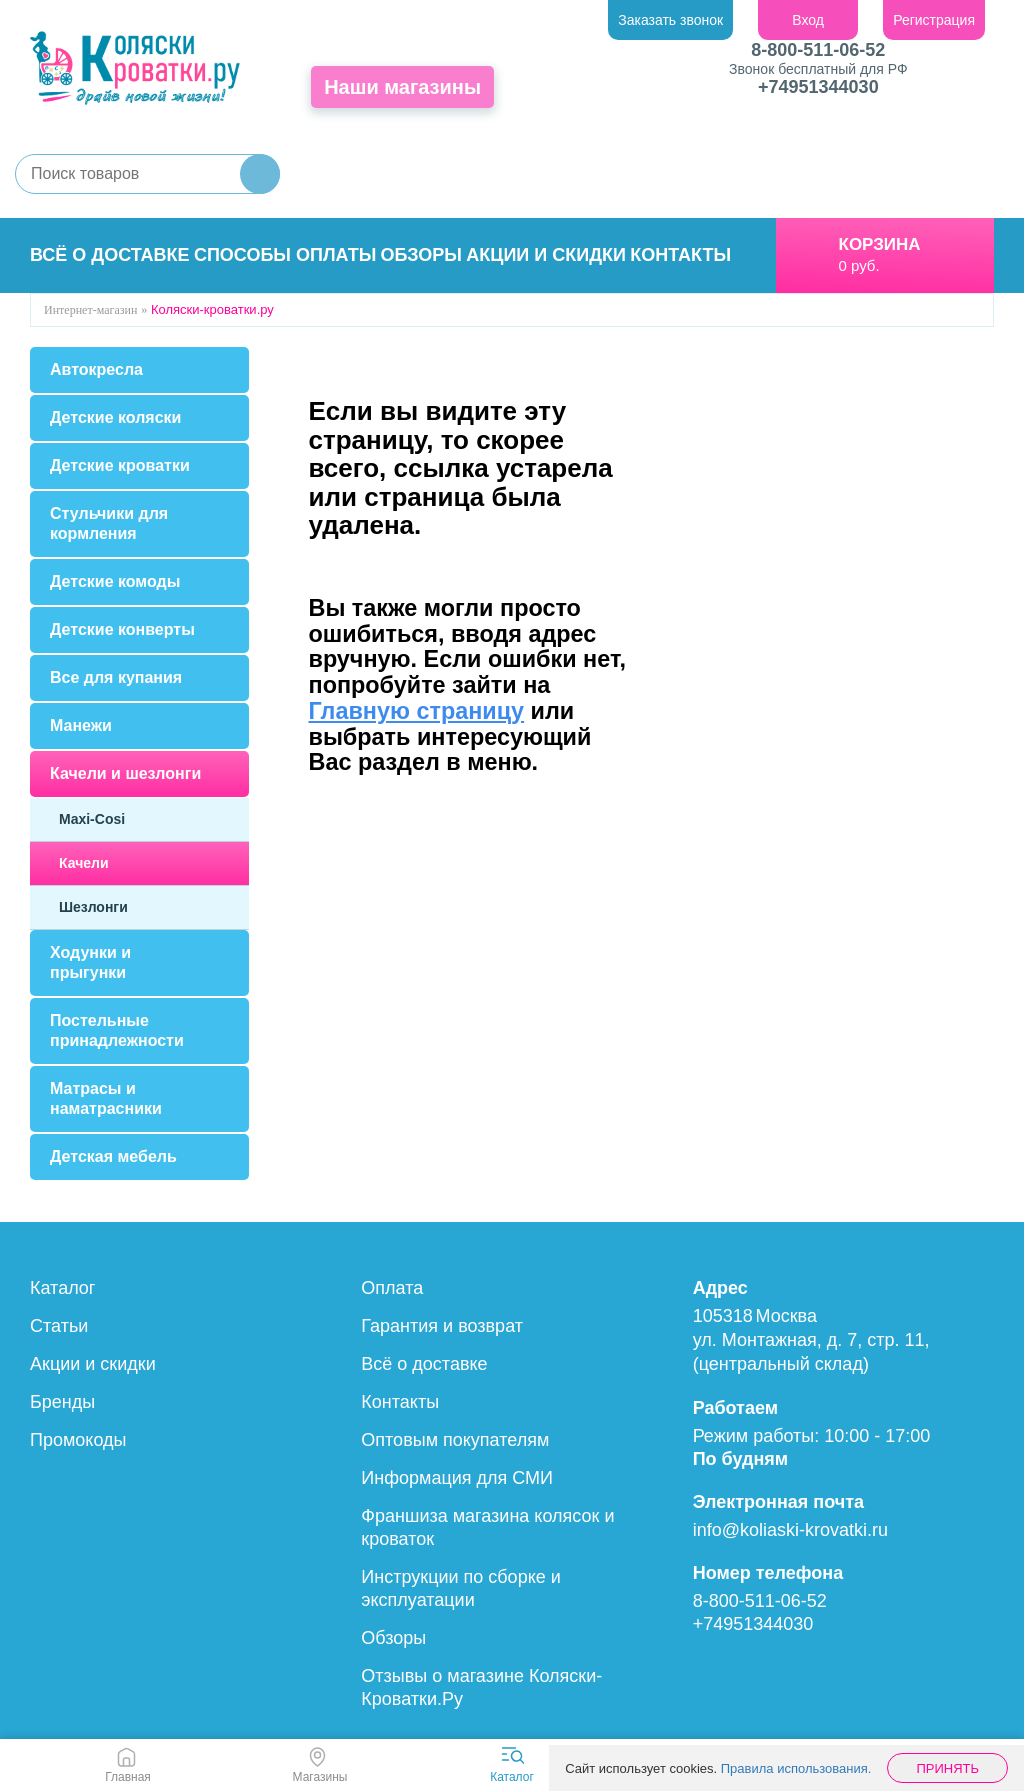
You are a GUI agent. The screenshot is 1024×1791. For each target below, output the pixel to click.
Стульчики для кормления (109, 523)
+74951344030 (818, 87)
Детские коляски (115, 417)
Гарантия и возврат (442, 1326)
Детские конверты (122, 629)
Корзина (880, 244)
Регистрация (934, 20)
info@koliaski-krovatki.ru (790, 1530)
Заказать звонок (670, 20)
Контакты (680, 255)
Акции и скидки (546, 255)
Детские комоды (115, 581)
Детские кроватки (120, 465)
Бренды (62, 1402)
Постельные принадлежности (117, 1030)
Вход (808, 20)
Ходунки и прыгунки (90, 962)
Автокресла (96, 369)
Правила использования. (796, 1768)
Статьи (59, 1326)
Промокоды (78, 1440)
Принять (947, 1768)
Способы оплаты (285, 255)
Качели (84, 863)
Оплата (392, 1288)
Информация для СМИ (457, 1478)
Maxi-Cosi (92, 819)
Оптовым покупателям (455, 1440)
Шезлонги (93, 907)
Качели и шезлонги (125, 773)
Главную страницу (417, 711)
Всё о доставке (110, 255)
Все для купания (116, 677)
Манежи (81, 725)
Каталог (62, 1288)
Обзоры (421, 255)
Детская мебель (113, 1156)
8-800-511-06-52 (818, 50)
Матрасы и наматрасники (106, 1098)
